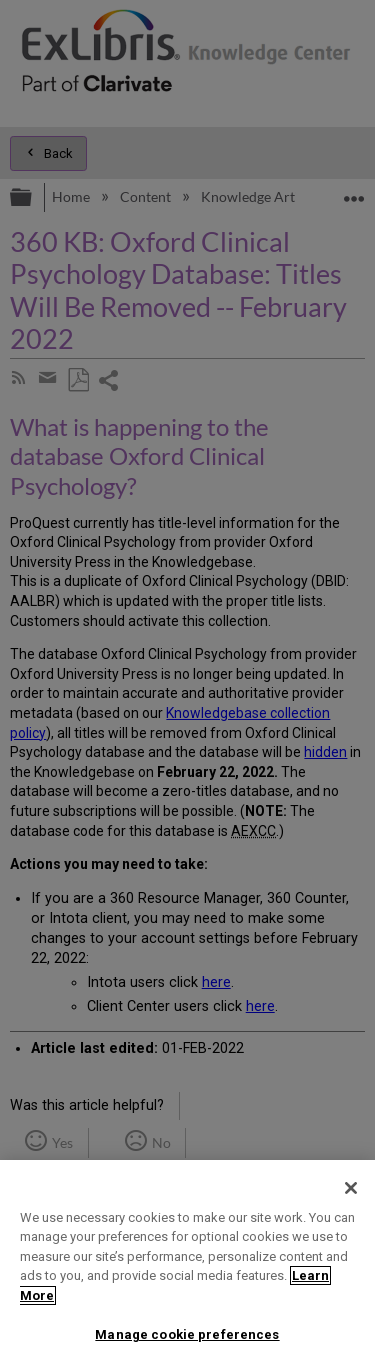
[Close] (351, 1188)
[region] (187, 1265)
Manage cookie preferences (187, 1334)
